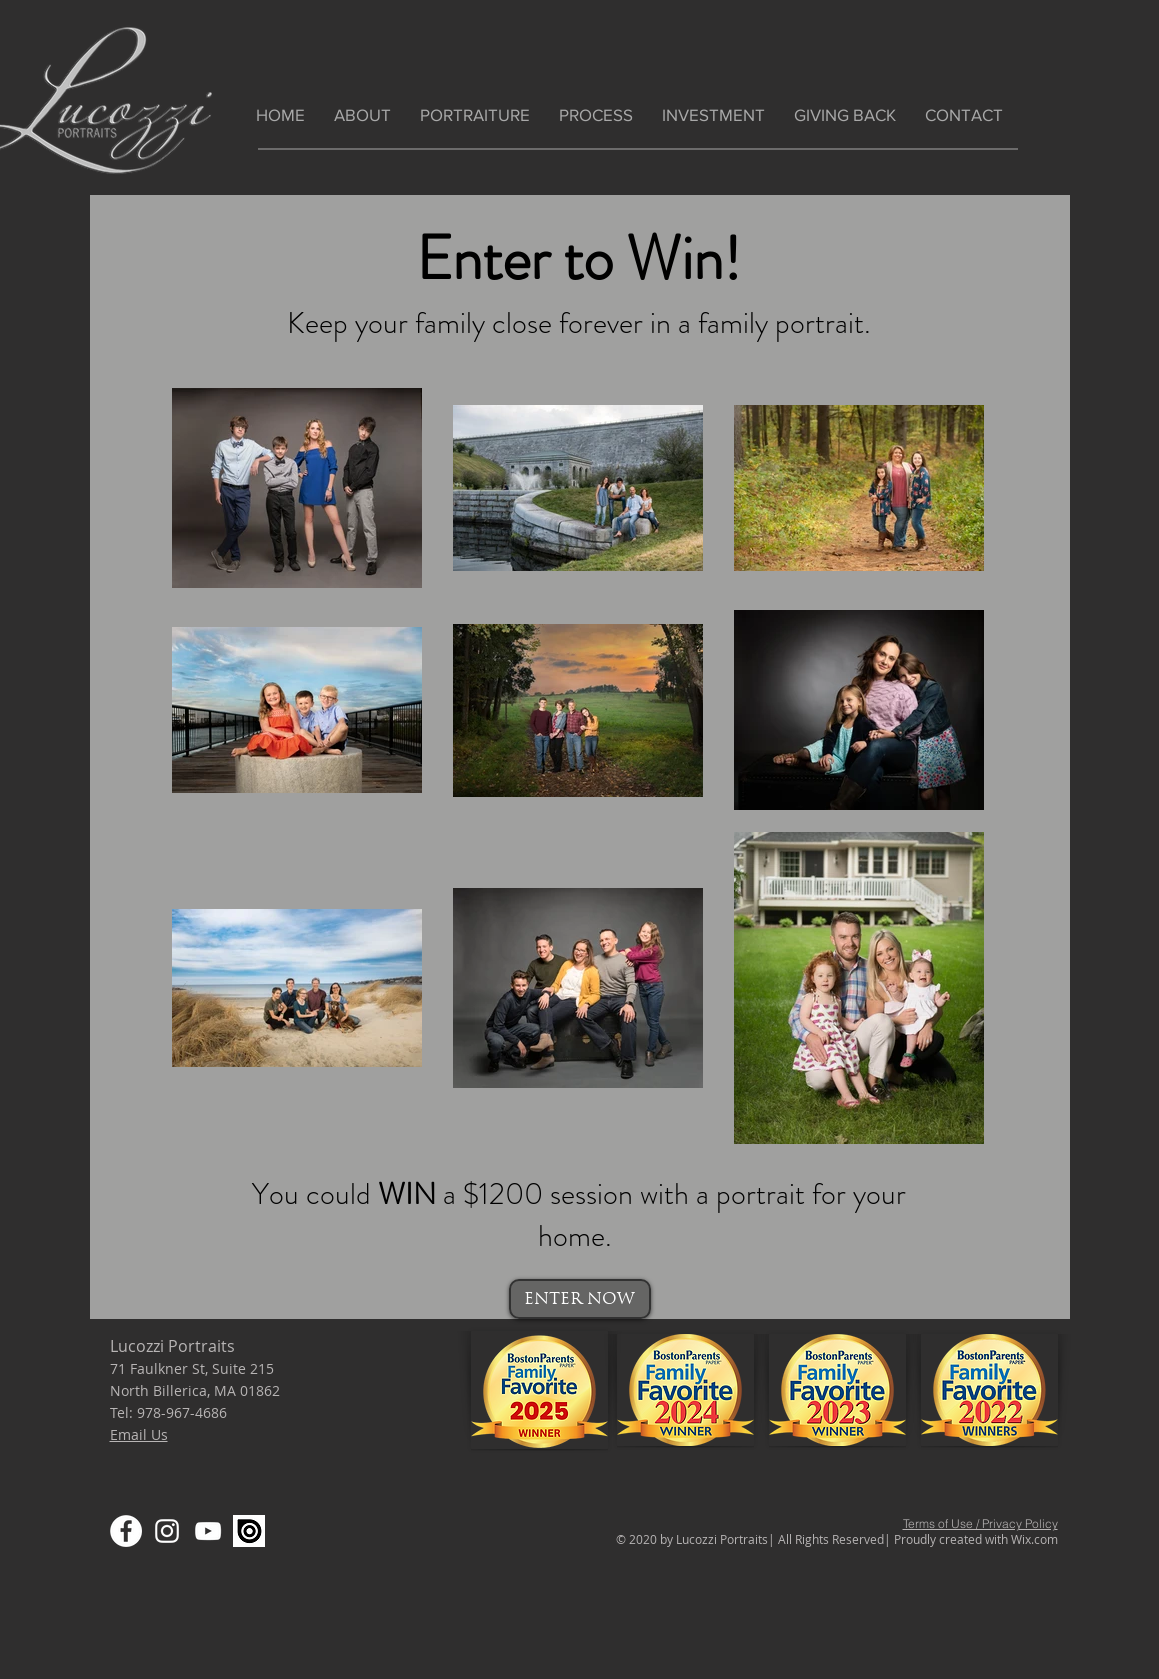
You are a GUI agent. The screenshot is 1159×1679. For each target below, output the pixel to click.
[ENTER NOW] (580, 1299)
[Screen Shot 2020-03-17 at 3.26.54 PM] (249, 1531)
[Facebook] (126, 1531)
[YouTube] (208, 1531)
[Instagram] (167, 1531)
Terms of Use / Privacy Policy (980, 1523)
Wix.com (1034, 1539)
